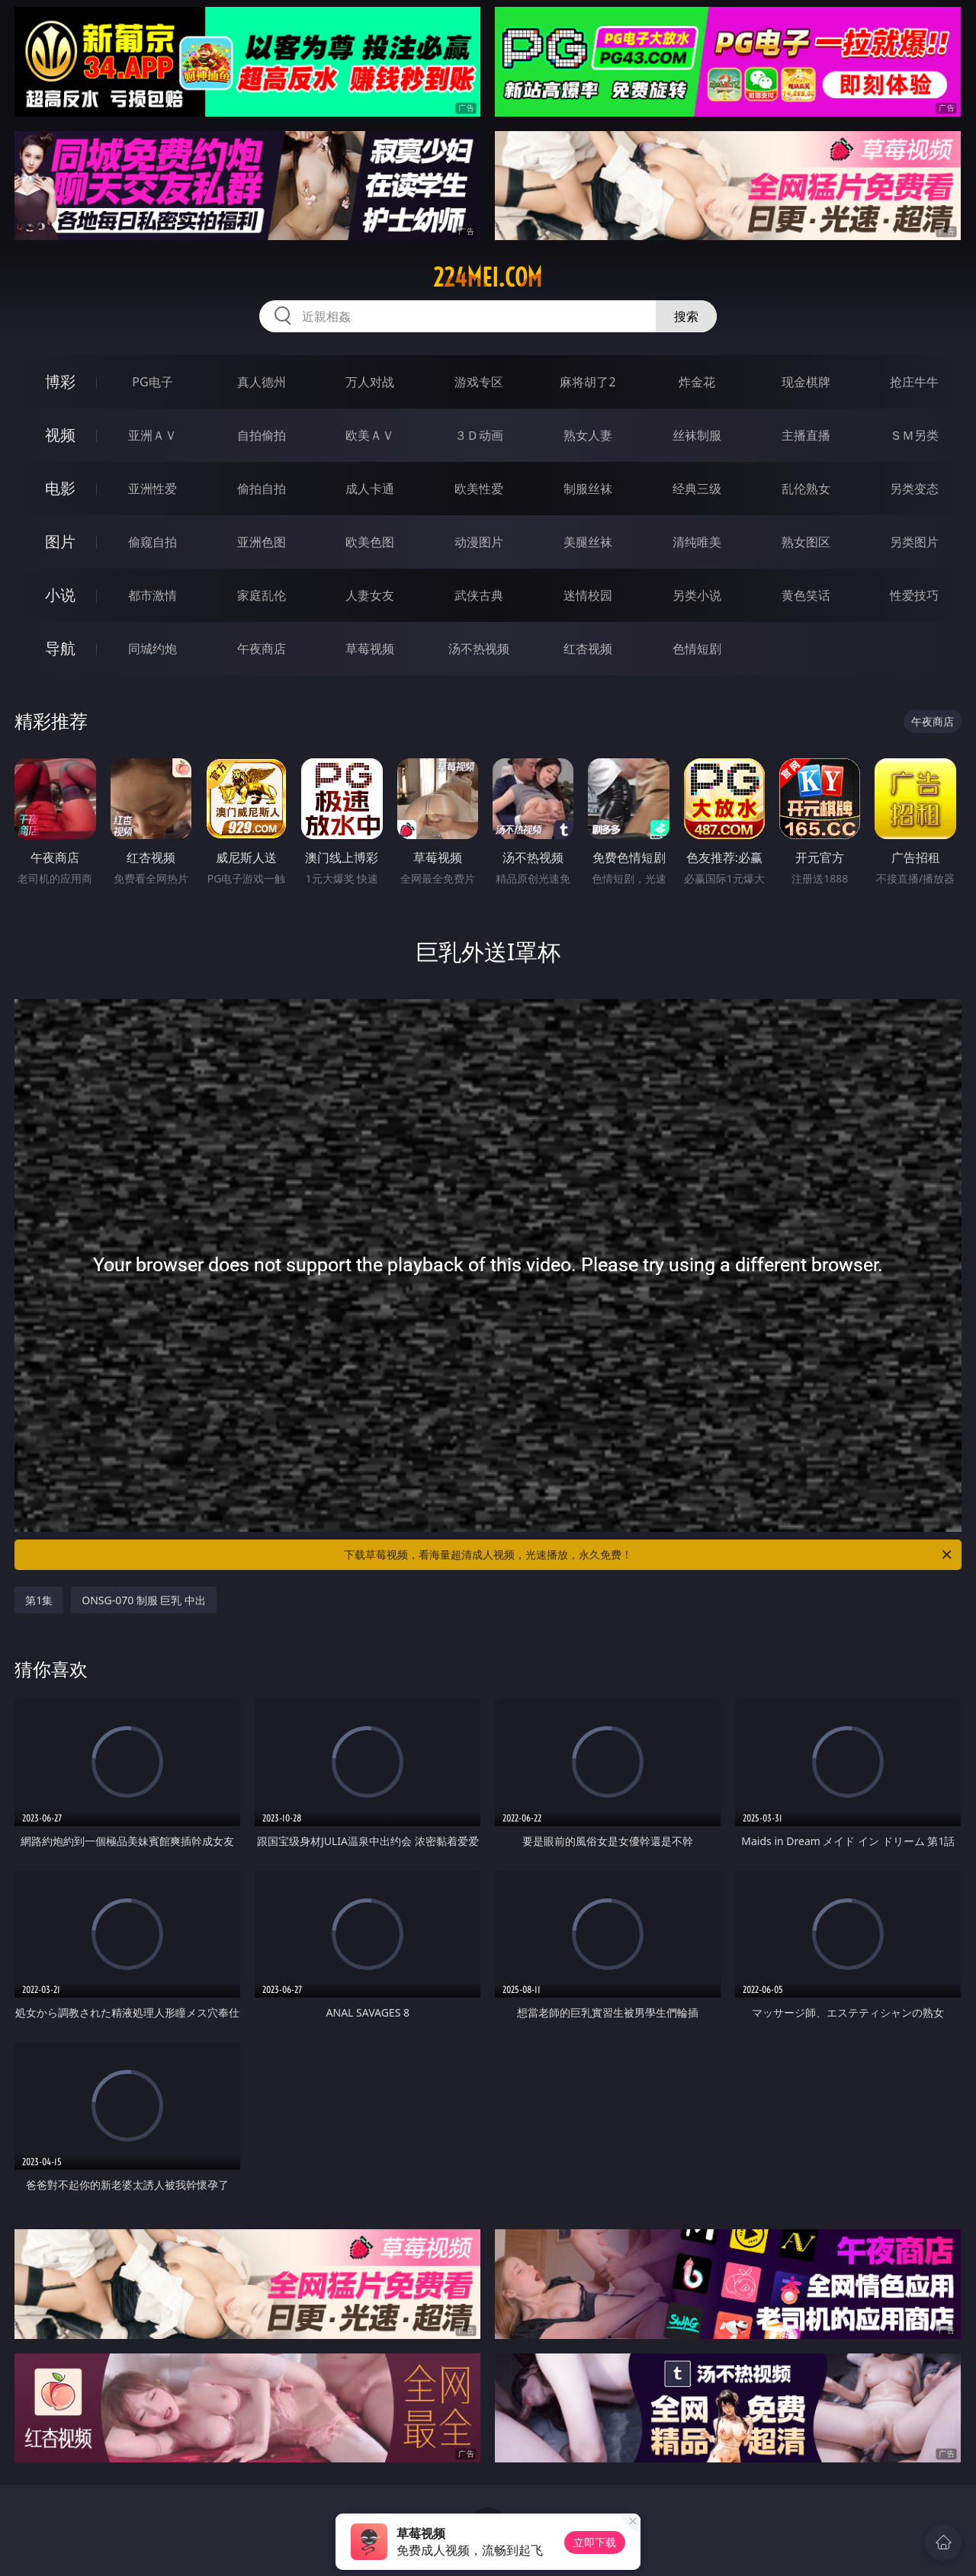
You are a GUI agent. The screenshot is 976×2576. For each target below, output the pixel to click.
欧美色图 (369, 541)
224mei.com (487, 277)
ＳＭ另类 (914, 435)
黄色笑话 (806, 595)
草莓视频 (369, 648)
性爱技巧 (914, 595)
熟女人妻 (587, 435)
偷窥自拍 (152, 541)
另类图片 (914, 541)
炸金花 (697, 381)
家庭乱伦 (261, 595)
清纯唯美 (697, 541)
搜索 (686, 316)
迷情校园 (587, 595)
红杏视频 (587, 648)
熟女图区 (806, 541)
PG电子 (152, 381)
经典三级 (697, 488)
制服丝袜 (587, 488)
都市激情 (152, 595)
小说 (60, 595)
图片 (60, 541)
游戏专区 (478, 381)
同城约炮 (152, 648)
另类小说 (697, 595)
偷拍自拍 (261, 488)
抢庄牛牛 (914, 381)
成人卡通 (369, 488)
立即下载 (594, 2542)
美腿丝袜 (587, 541)
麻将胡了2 (587, 381)
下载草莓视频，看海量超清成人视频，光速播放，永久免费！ (649, 1555)
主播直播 (806, 435)
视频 (60, 435)
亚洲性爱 (152, 488)
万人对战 (369, 381)
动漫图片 (478, 541)
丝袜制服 (697, 435)
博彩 (60, 381)
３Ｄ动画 (478, 435)
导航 (60, 648)
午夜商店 (261, 648)
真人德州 (261, 381)
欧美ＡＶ (369, 435)
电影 (60, 488)
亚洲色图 (261, 541)
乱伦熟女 (806, 488)
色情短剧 (697, 648)
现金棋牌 (806, 381)
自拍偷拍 (261, 435)
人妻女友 (369, 595)
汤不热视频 (478, 648)
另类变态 (914, 488)
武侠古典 (478, 595)
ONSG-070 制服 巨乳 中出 (144, 1600)
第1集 (39, 1600)
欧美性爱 (478, 488)
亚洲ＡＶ (152, 435)
